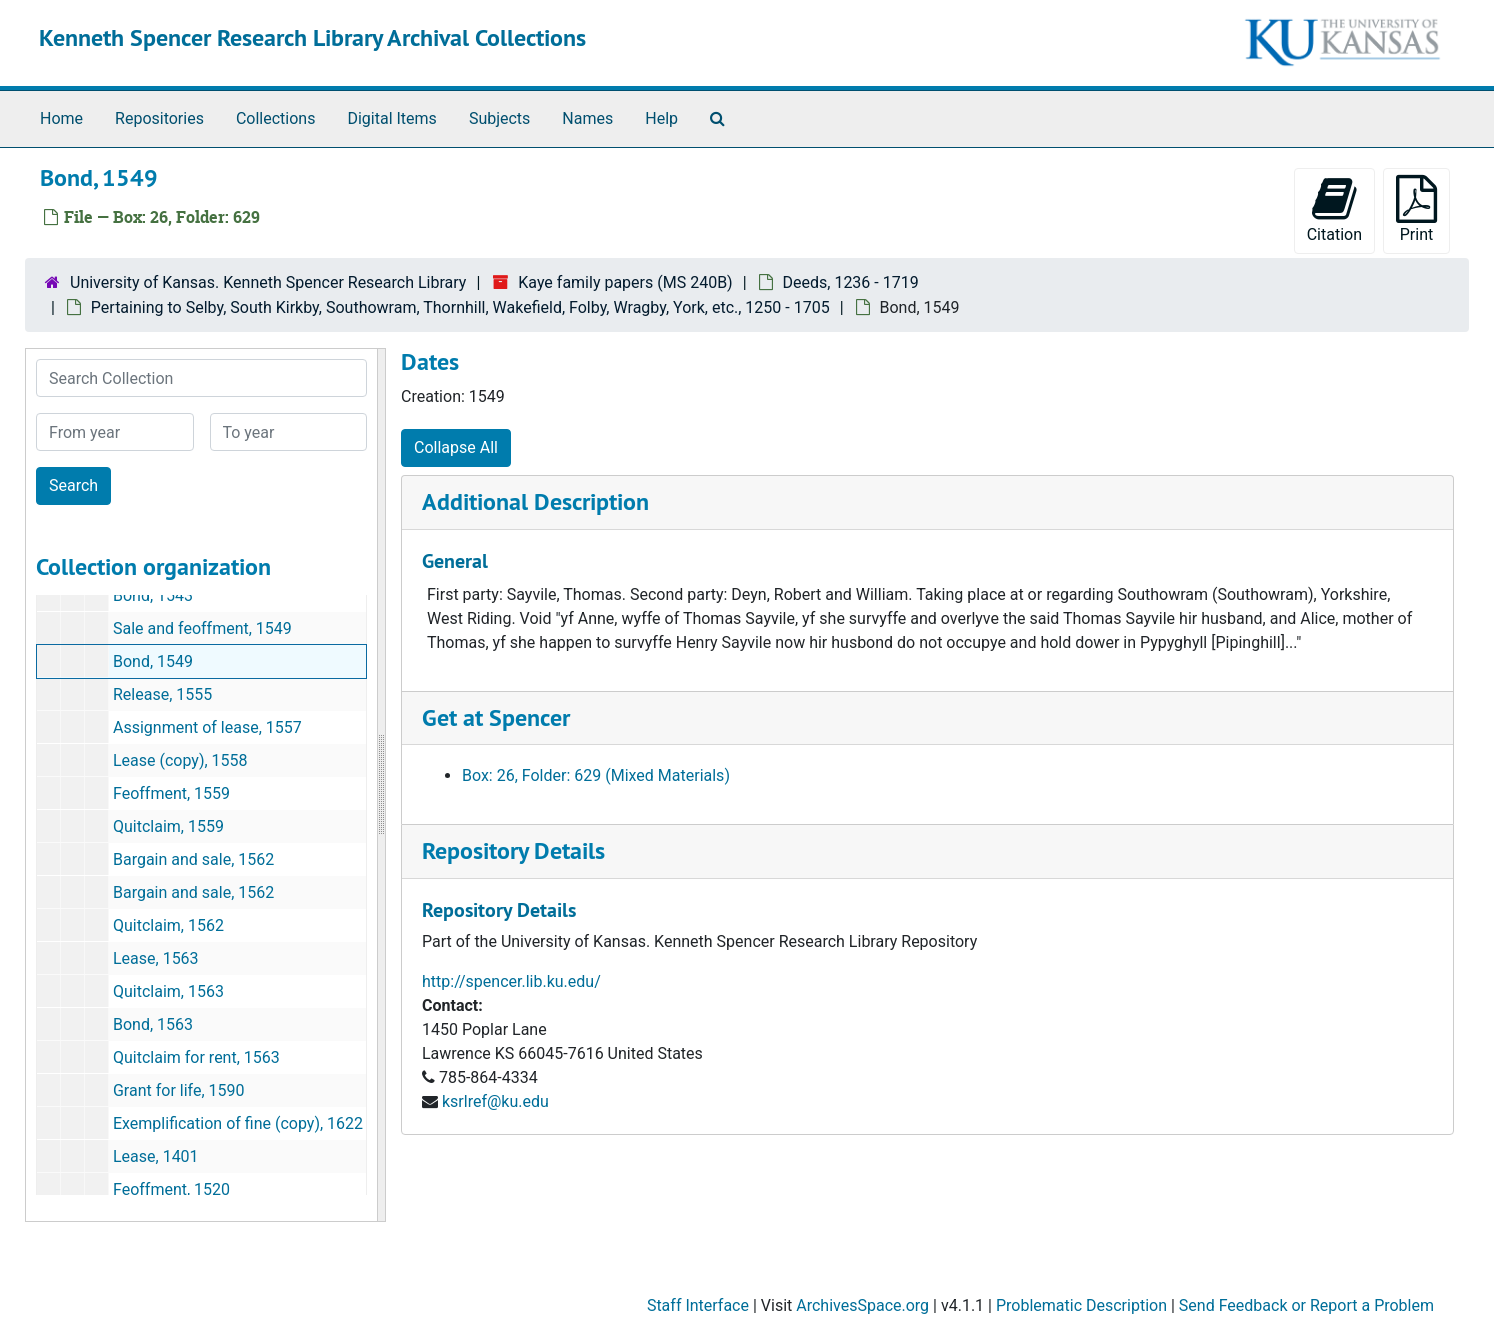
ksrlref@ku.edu (495, 1101)
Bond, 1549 (153, 661)
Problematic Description (1081, 1305)
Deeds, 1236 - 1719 (851, 282)
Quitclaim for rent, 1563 (196, 1057)
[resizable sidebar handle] (381, 785)
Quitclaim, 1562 (168, 925)
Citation (1334, 209)
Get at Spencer (496, 717)
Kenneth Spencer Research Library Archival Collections (312, 37)
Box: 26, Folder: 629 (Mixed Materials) (596, 775)
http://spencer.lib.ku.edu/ (511, 981)
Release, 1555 (162, 694)
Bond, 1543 (153, 595)
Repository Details (513, 850)
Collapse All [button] (456, 447)
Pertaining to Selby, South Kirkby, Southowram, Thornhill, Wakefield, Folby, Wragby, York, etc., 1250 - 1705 (460, 307)
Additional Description (535, 501)
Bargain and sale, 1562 (193, 859)
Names (587, 118)
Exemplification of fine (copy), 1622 (238, 1123)
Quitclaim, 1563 (168, 991)
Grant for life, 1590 (179, 1090)
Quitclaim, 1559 (168, 826)
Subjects (499, 118)
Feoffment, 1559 (171, 793)
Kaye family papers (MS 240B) (625, 282)
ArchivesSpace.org (862, 1305)
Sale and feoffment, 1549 (202, 628)
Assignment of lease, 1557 (207, 727)
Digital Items (391, 118)
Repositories (159, 118)
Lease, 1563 (156, 958)
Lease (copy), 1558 (180, 760)
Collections (276, 118)
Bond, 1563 (153, 1024)
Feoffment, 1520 (171, 1189)
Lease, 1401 (156, 1156)
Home (61, 118)
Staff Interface (698, 1305)
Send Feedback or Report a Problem (1306, 1305)
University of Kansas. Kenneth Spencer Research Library (268, 282)
